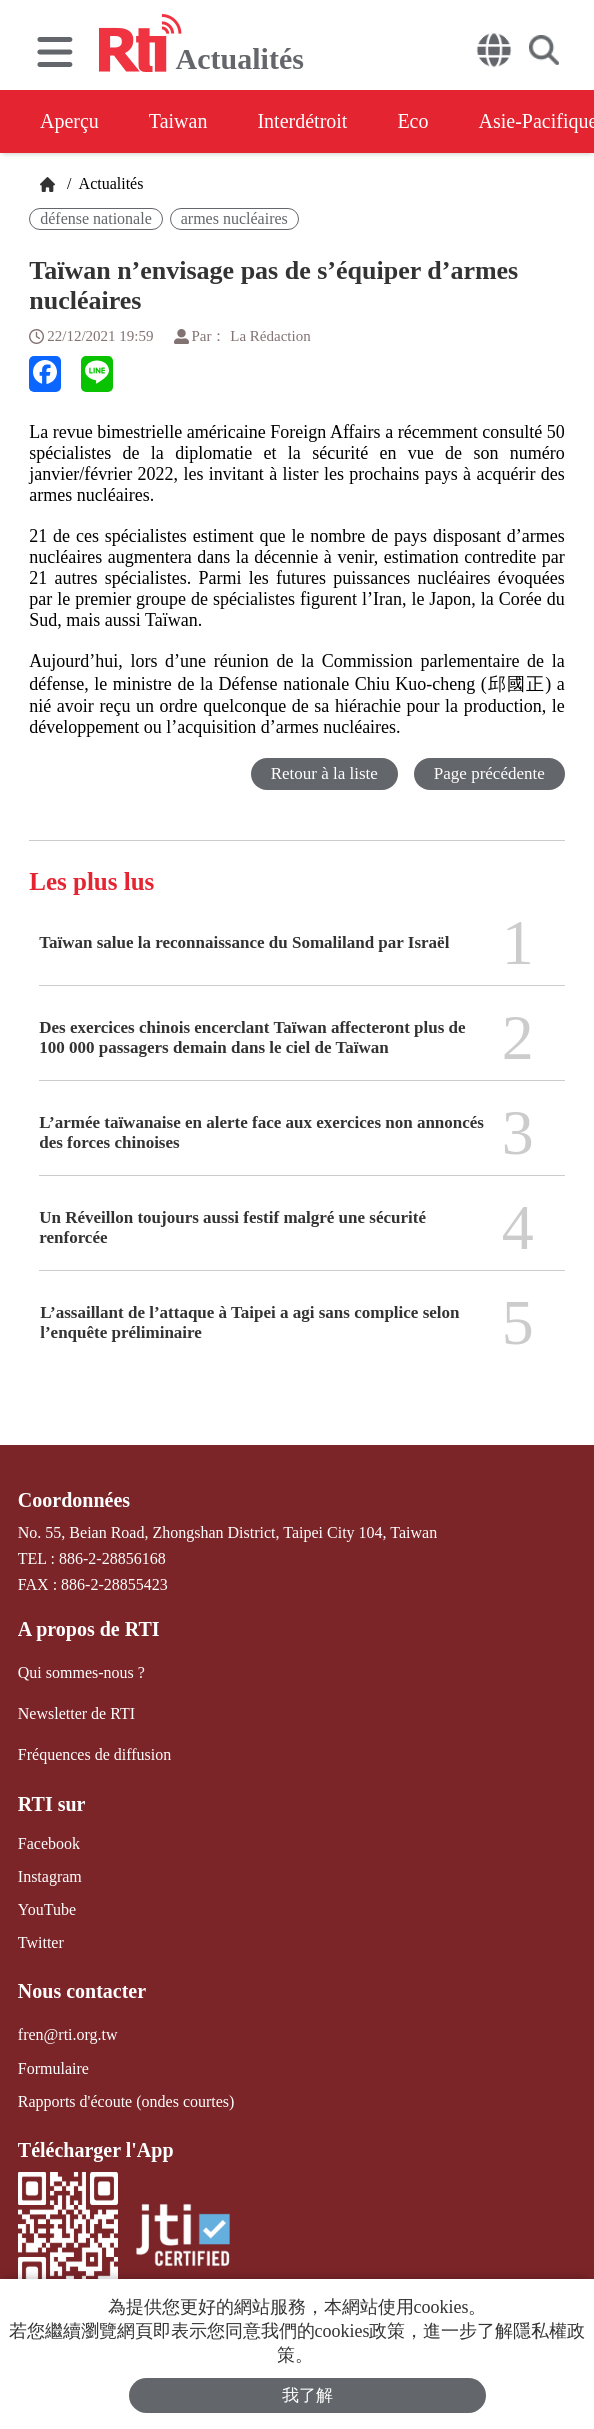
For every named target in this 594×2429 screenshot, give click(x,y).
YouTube (47, 1909)
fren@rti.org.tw (68, 2034)
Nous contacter (82, 1991)
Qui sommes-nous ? (81, 1672)
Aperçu (69, 121)
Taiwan (178, 121)
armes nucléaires (234, 218)
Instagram (50, 1876)
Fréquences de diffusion (94, 1754)
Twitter (41, 1942)
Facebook (49, 1843)
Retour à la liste (324, 773)
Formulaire (53, 2068)
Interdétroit (302, 121)
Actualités (109, 183)
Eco (412, 121)
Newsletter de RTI (76, 1713)
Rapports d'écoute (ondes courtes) (126, 2101)
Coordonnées (74, 1500)
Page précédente (489, 773)
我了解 (307, 2395)
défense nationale (96, 218)
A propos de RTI (89, 1629)
